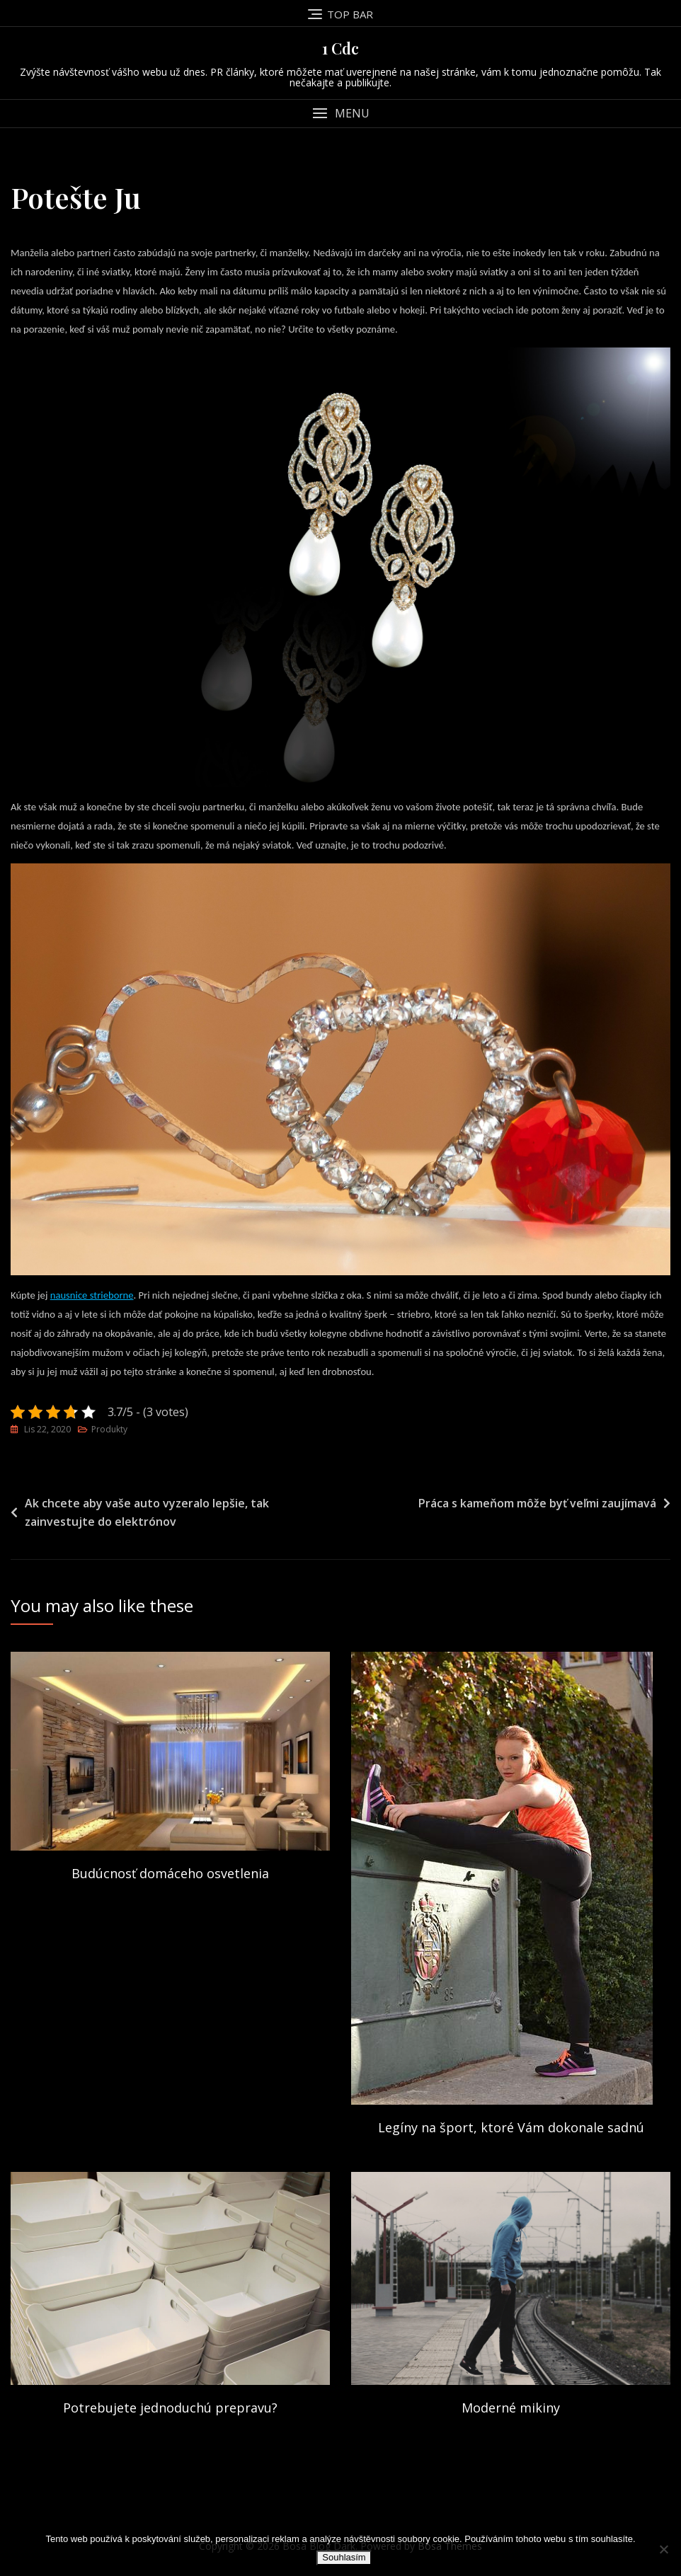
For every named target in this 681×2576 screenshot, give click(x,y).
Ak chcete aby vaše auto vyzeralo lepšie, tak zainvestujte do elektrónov (147, 1512)
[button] (340, 113)
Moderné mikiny (511, 2407)
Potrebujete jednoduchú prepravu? (170, 2407)
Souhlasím (343, 2557)
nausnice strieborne (92, 1295)
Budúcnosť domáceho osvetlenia (170, 1873)
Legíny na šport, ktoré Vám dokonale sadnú (511, 2127)
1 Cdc (340, 48)
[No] (663, 2549)
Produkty (109, 1429)
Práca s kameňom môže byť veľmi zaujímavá (537, 1503)
